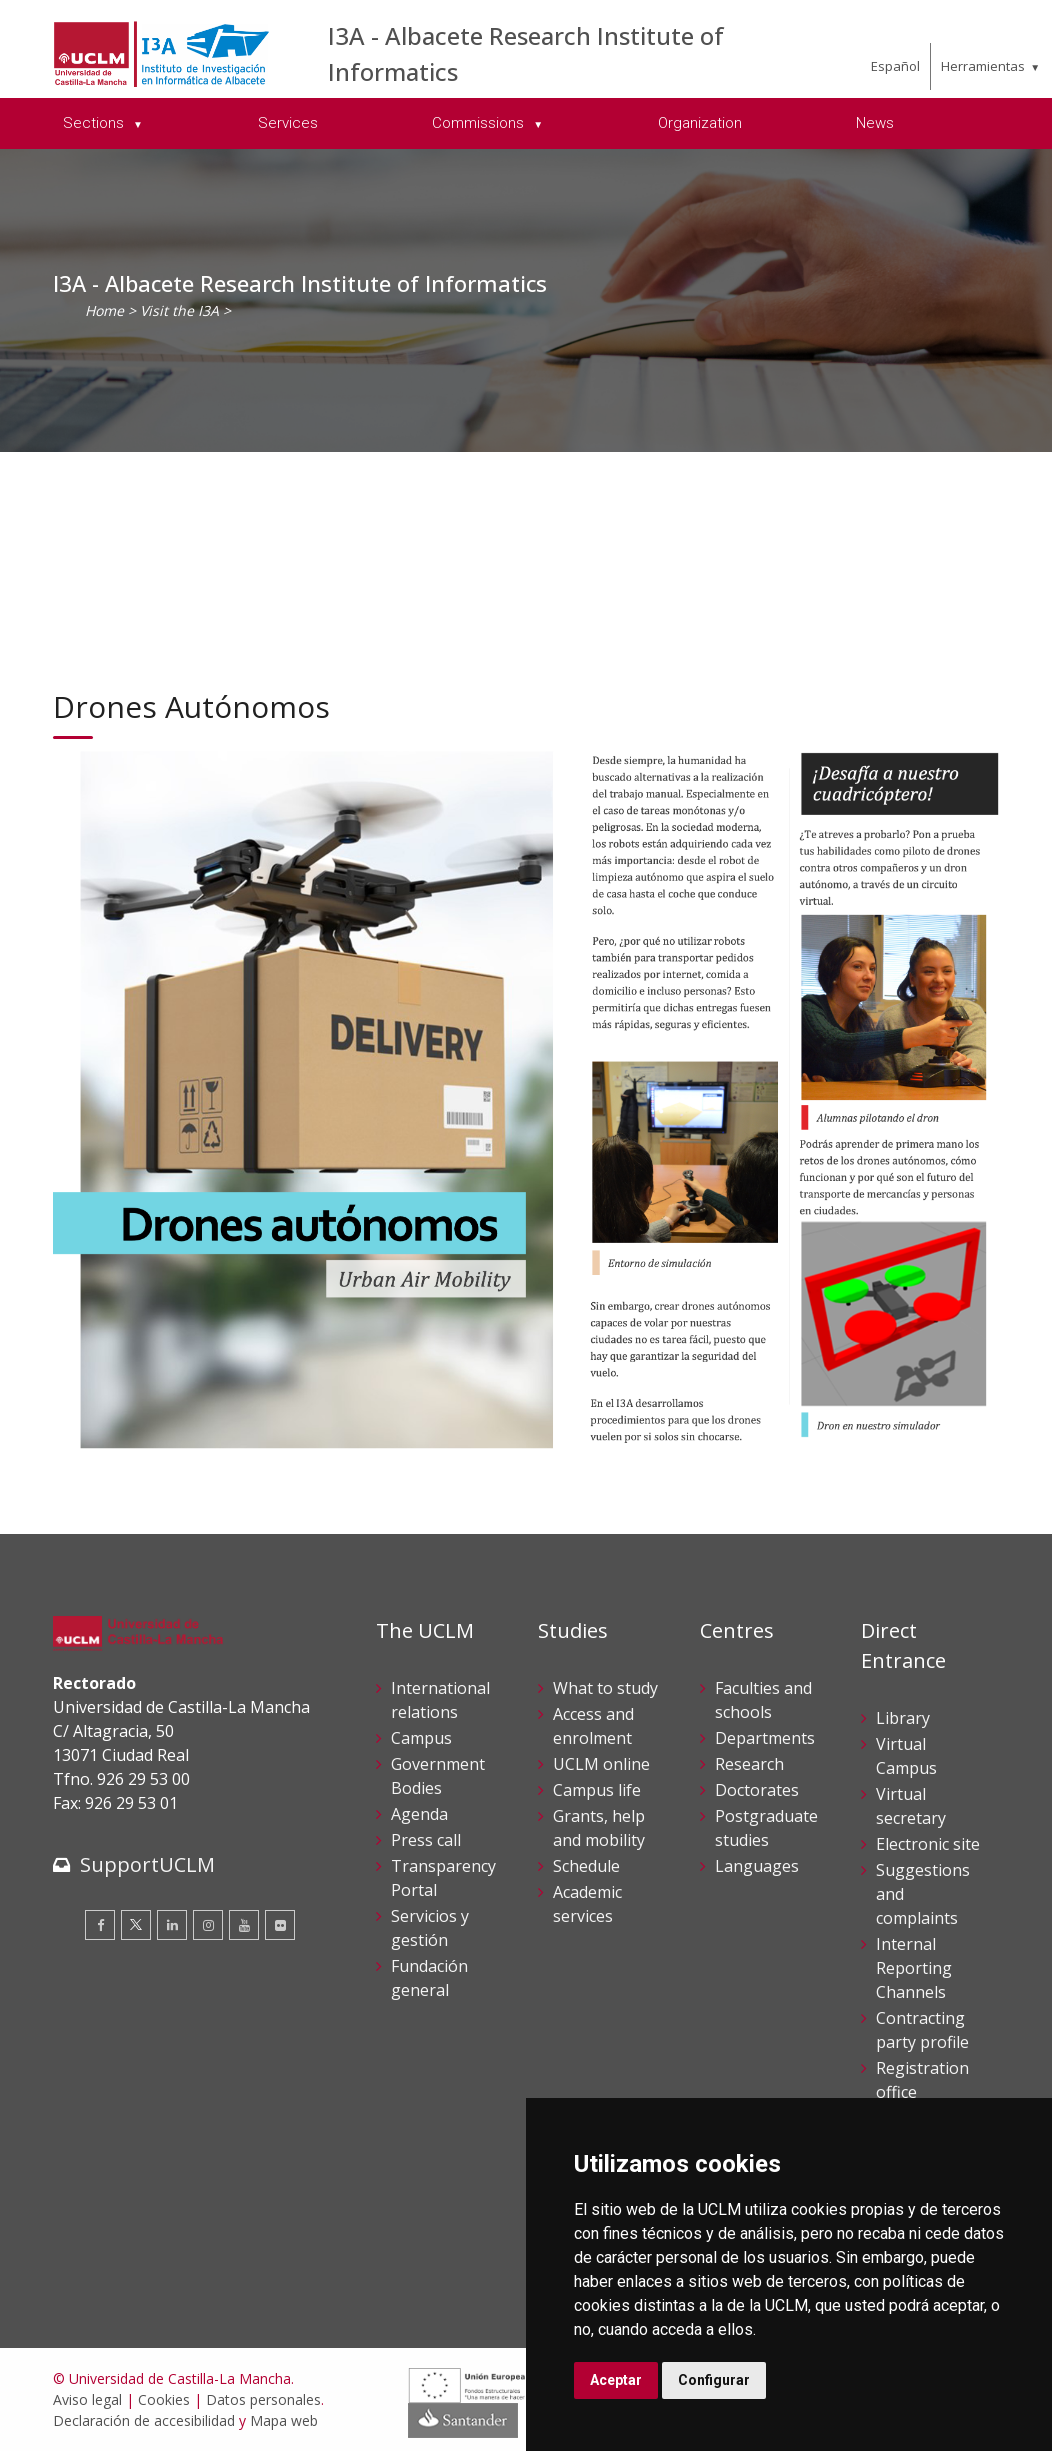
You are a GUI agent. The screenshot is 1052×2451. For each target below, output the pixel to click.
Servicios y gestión (430, 1928)
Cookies (164, 2399)
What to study (605, 1688)
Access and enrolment (593, 1726)
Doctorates (757, 1790)
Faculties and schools (763, 1700)
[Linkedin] (172, 1925)
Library (903, 1718)
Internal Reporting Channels (914, 1968)
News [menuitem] (875, 123)
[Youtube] (244, 1925)
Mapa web (284, 2420)
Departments (765, 1738)
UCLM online (601, 1764)
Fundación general (429, 1978)
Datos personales (263, 2399)
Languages (757, 1866)
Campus (421, 1738)
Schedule (586, 1866)
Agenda (419, 1814)
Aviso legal (87, 2399)
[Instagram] (208, 1925)
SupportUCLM (147, 1864)
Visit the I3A (179, 310)
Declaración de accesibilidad (144, 2420)
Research (749, 1764)
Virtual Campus (906, 1756)
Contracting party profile (922, 2030)
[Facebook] (100, 1925)
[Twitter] (136, 1925)
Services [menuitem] (288, 123)
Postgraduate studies (766, 1828)
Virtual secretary (911, 1806)
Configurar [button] (714, 2380)
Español (895, 66)
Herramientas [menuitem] (983, 66)
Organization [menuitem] (700, 123)
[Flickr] (280, 1925)
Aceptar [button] (616, 2380)
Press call (426, 1840)
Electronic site (928, 1844)
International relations (440, 1700)
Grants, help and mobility (599, 1828)
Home (104, 310)
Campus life (597, 1790)
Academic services (587, 1904)
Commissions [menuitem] (480, 123)
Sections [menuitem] (95, 123)
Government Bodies (438, 1776)
